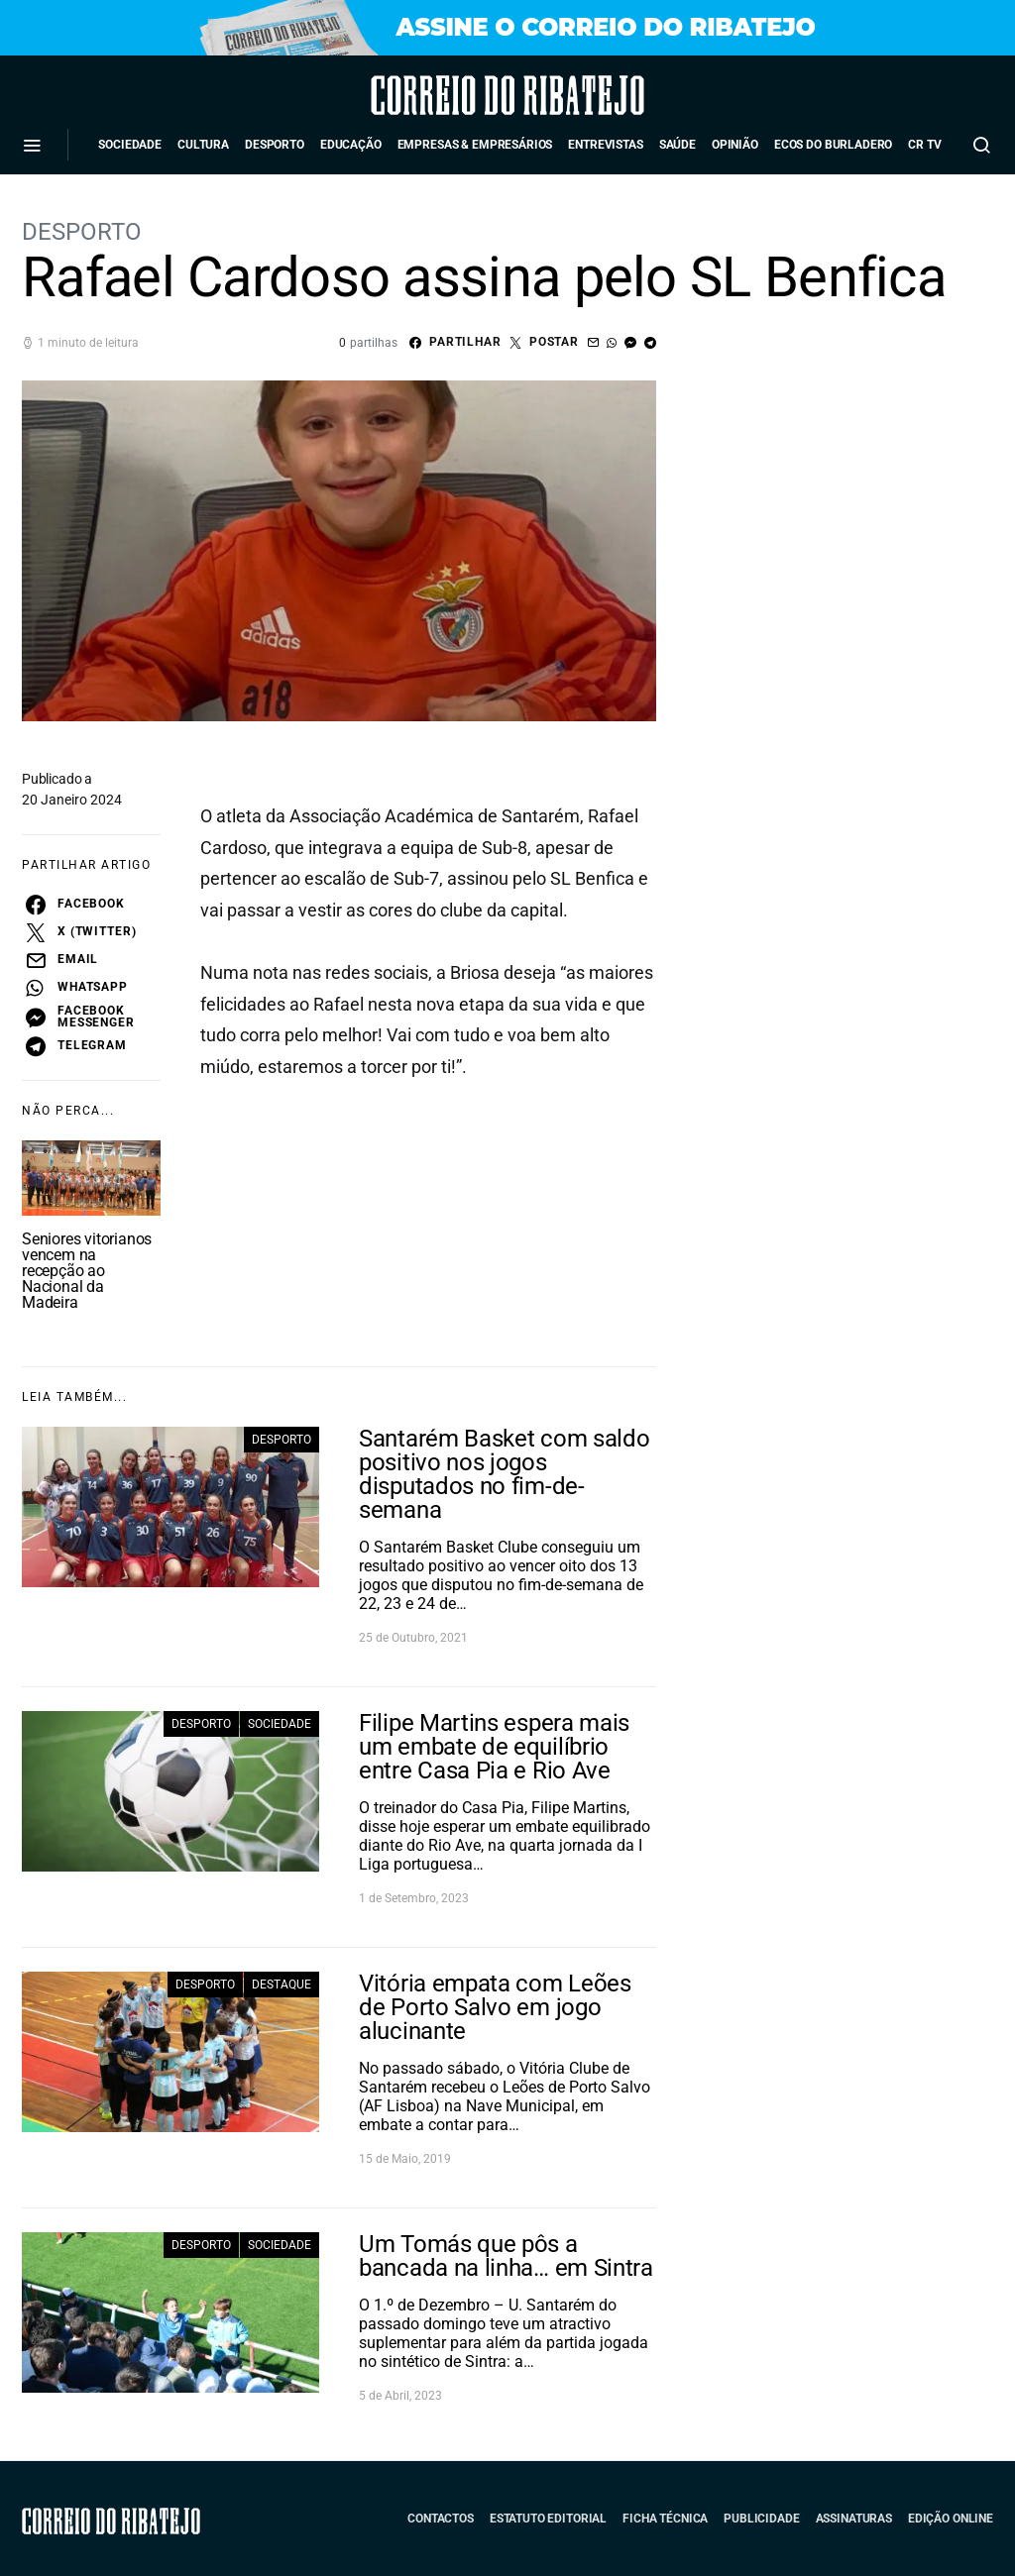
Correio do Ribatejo (452, 95)
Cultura (203, 145)
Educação (351, 145)
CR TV (924, 145)
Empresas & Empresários (475, 145)
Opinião (735, 145)
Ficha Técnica (665, 2518)
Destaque (281, 1984)
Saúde (677, 145)
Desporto (274, 145)
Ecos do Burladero (833, 145)
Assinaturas (854, 2518)
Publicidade (761, 2518)
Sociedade (130, 145)
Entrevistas (605, 145)
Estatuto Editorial (548, 2518)
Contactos (440, 2518)
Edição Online (950, 2518)
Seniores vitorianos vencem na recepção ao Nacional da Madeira (87, 1271)
